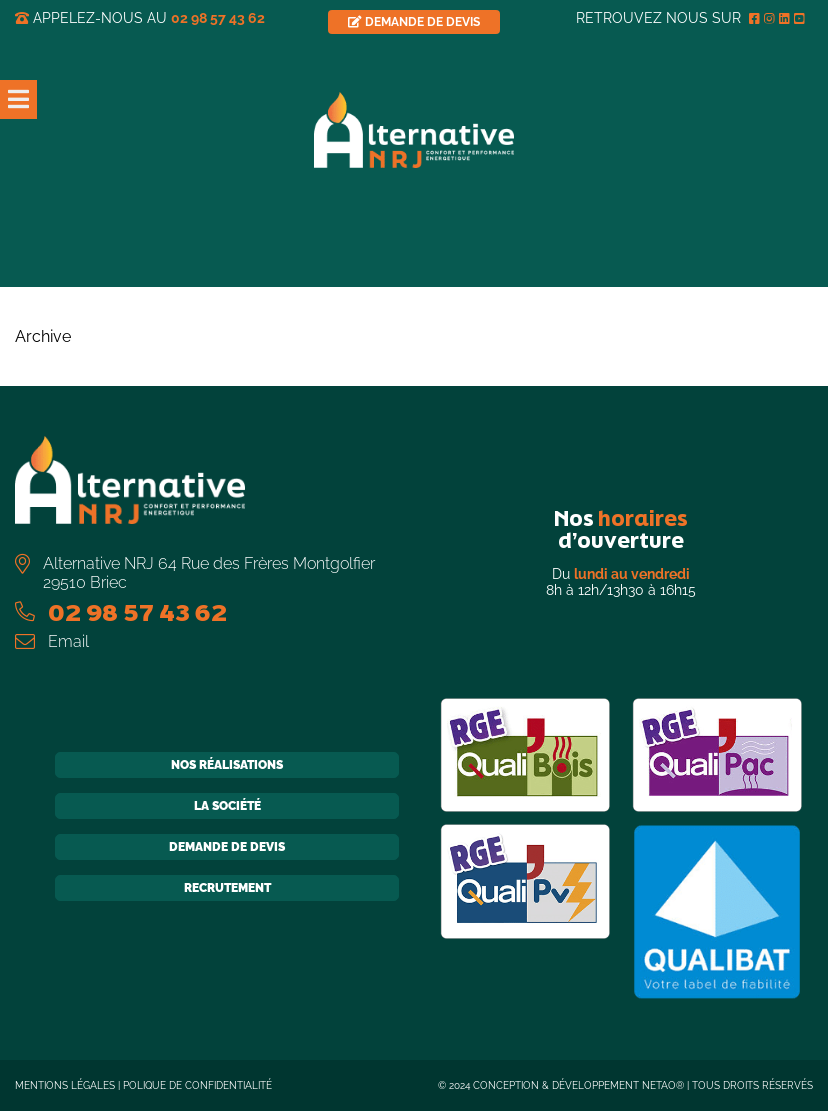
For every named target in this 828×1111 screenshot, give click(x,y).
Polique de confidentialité (197, 1085)
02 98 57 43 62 (218, 18)
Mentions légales (65, 1085)
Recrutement (227, 888)
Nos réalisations (227, 765)
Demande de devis (227, 847)
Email (68, 641)
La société (227, 806)
